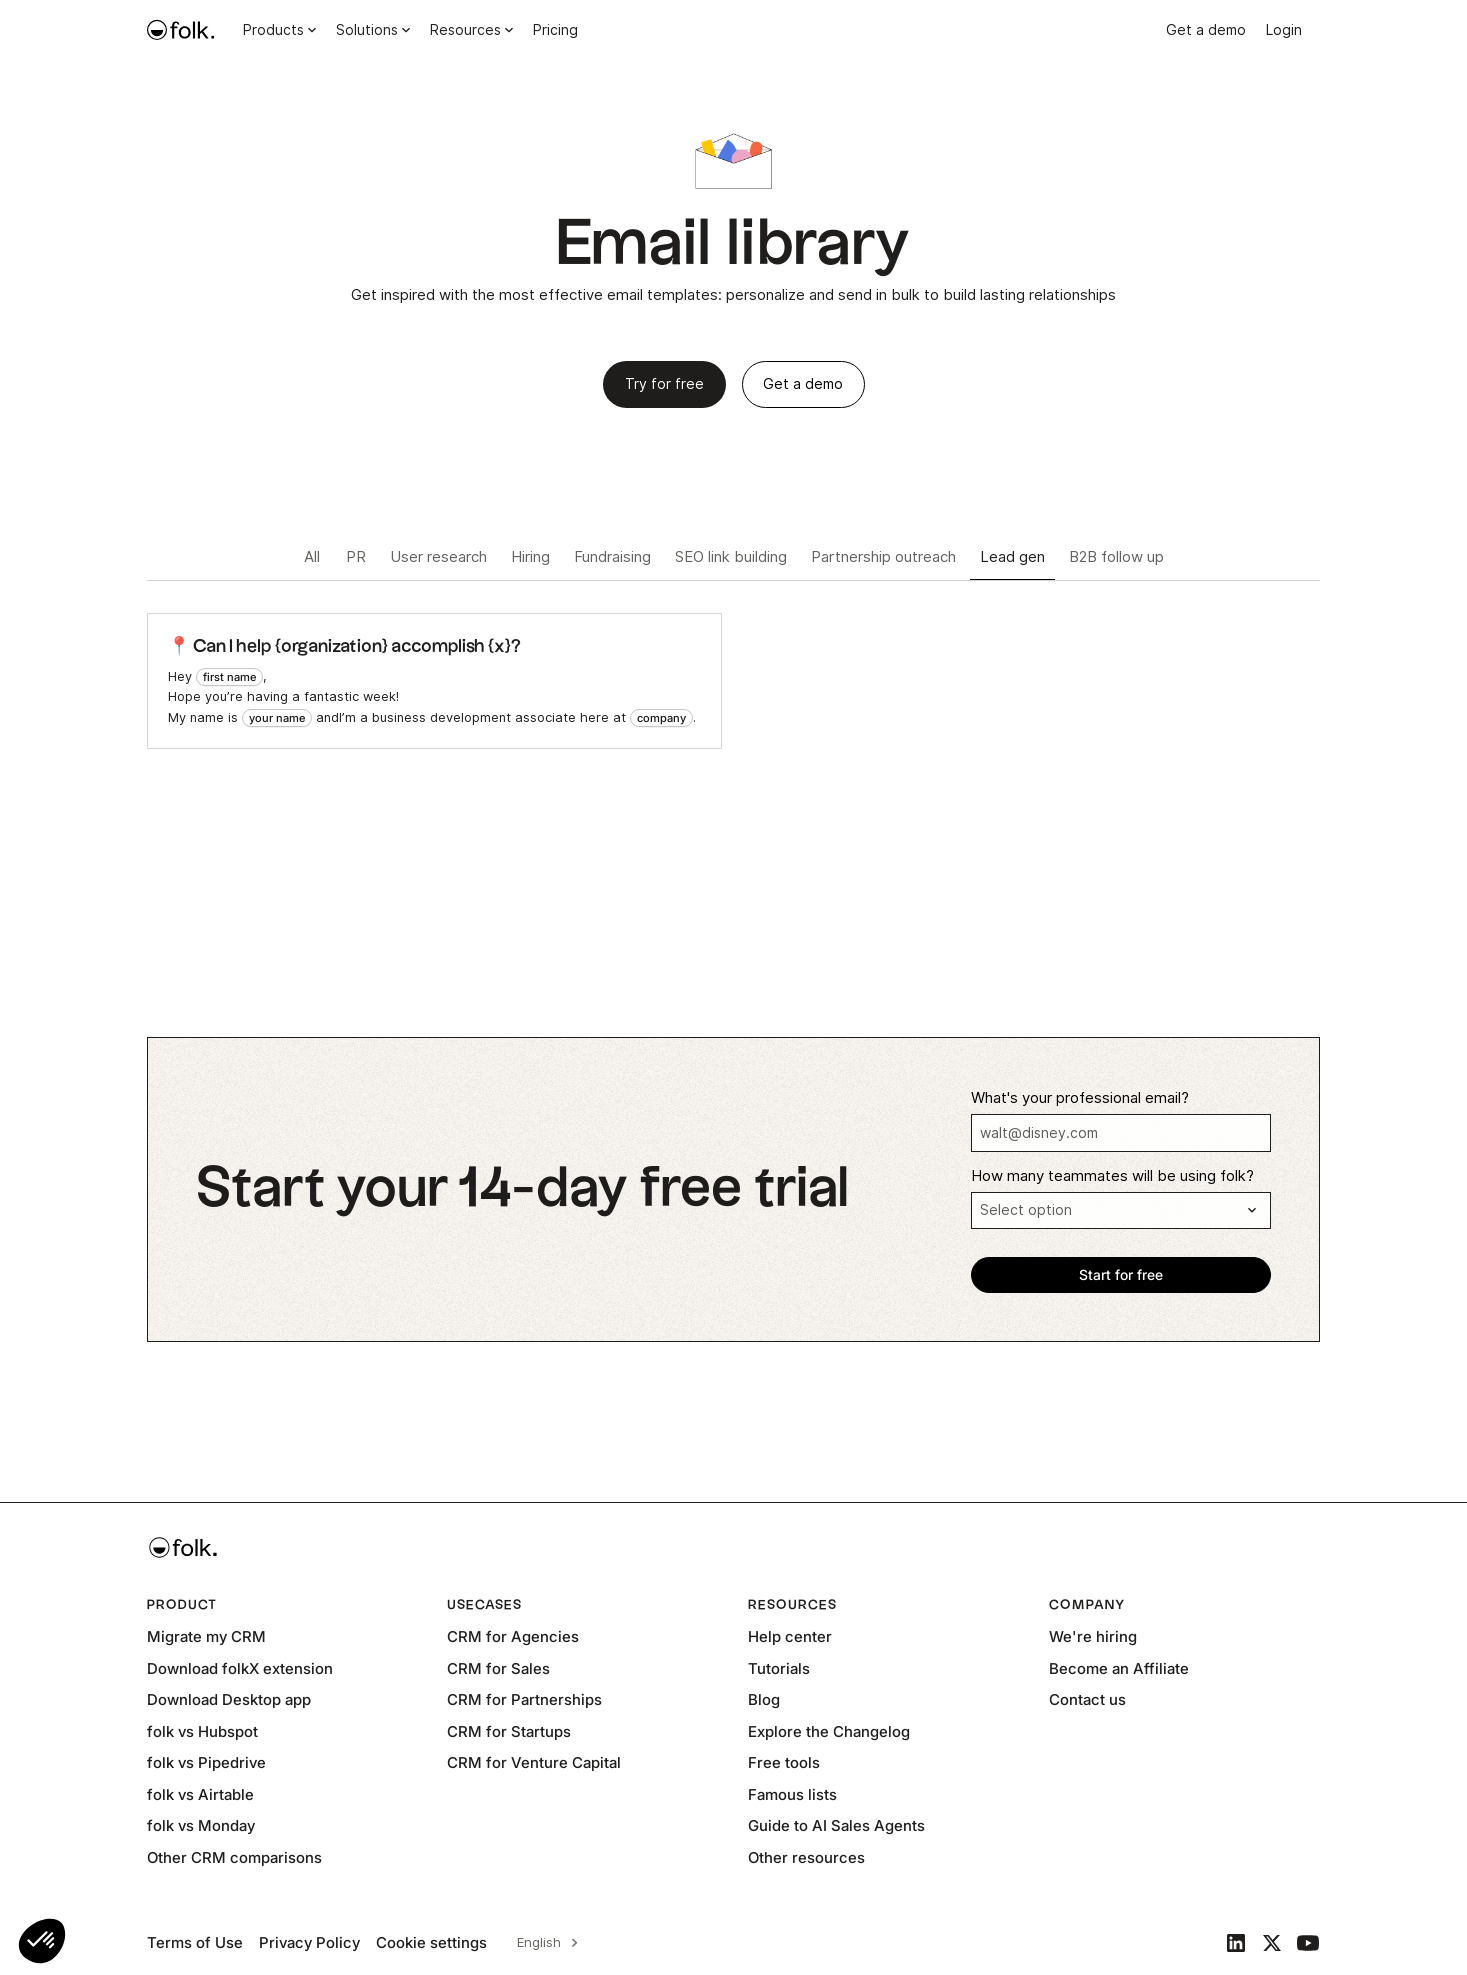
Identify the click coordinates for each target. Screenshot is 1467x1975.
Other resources (806, 1857)
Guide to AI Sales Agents (836, 1825)
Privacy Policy (309, 1942)
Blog (764, 1699)
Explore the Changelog (829, 1731)
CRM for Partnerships (524, 1699)
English (539, 1942)
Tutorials (779, 1668)
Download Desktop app (229, 1699)
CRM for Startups (509, 1731)
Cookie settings (431, 1942)
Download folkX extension (240, 1668)
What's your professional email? (1080, 1098)
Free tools (784, 1762)
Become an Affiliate (1119, 1668)
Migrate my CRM (206, 1636)
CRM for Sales (498, 1668)
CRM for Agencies (513, 1636)
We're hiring (1093, 1636)
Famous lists (792, 1794)
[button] (42, 1941)
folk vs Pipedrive (206, 1762)
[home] (181, 30)
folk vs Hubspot (202, 1731)
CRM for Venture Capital (534, 1762)
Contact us (1087, 1699)
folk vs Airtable (200, 1794)
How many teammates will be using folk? (1112, 1176)
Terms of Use (195, 1942)
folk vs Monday (201, 1825)
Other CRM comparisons (234, 1857)
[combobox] (544, 1943)
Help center (790, 1636)
